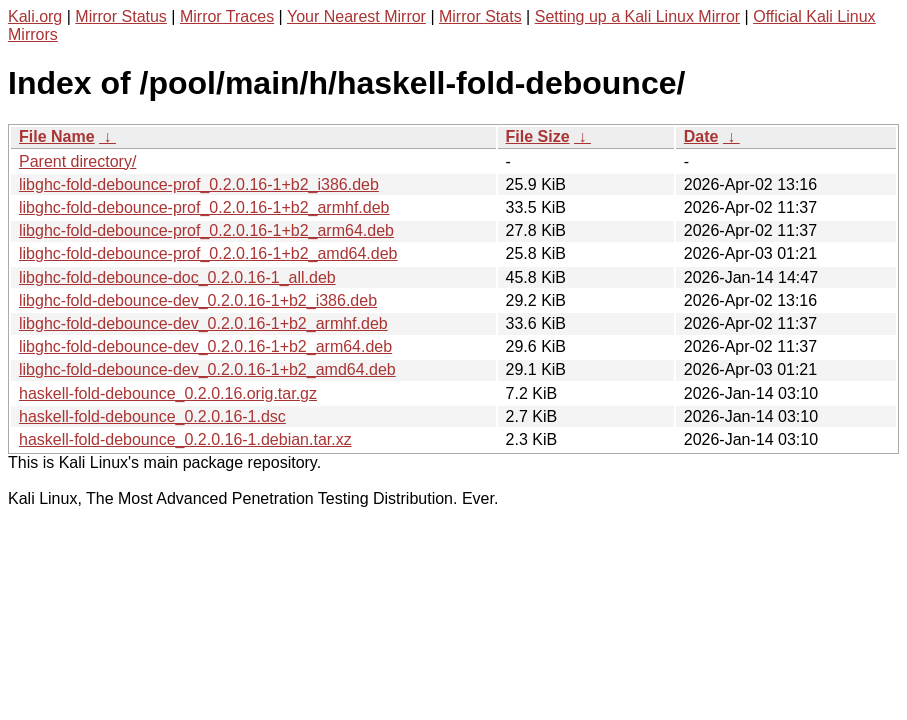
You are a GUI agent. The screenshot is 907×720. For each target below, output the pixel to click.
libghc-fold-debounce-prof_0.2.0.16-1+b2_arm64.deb (206, 230)
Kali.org (35, 16)
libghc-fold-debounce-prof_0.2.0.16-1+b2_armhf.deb (204, 207)
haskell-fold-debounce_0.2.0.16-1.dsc (152, 416)
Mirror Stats (480, 16)
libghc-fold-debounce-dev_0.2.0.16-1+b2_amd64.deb (207, 369)
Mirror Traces (227, 16)
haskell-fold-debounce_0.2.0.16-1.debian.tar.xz (185, 439)
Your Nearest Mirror (356, 16)
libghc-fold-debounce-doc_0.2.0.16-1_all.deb (177, 277)
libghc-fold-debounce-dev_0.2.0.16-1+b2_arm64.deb (205, 346)
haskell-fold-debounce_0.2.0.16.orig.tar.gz (168, 393)
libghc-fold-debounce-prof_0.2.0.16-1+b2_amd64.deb (208, 253)
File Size (538, 136)
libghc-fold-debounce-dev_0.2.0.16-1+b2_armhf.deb (203, 323)
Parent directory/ (77, 161)
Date (701, 136)
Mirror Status (121, 16)
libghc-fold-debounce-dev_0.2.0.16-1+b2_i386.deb (198, 300)
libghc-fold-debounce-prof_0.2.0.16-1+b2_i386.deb (199, 184)
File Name (57, 136)
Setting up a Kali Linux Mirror (637, 16)
